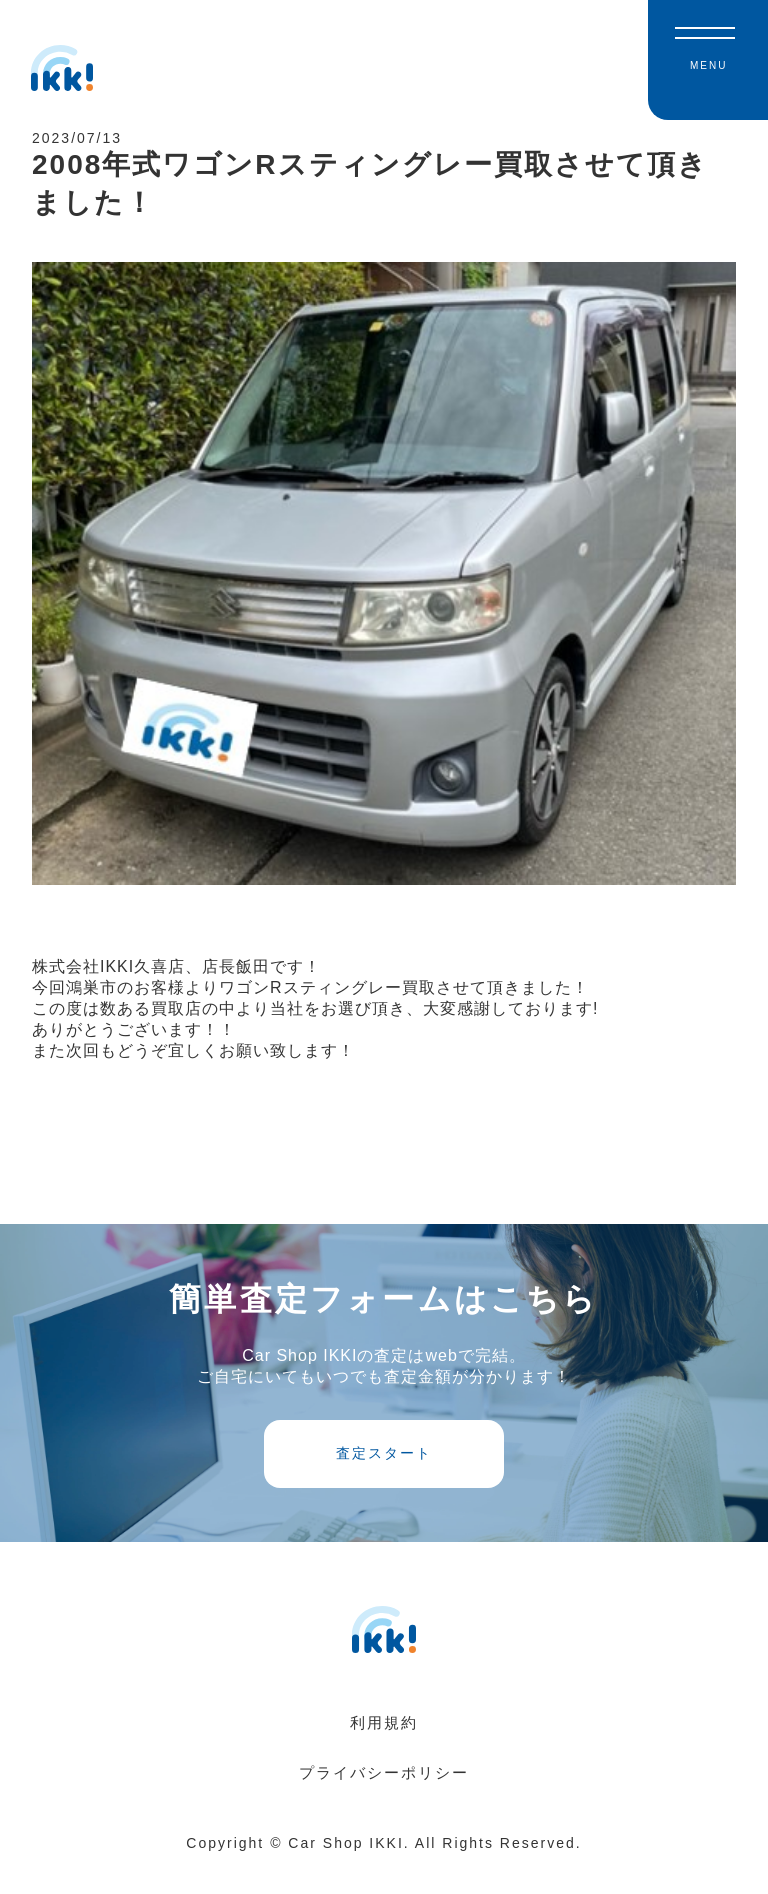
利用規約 (384, 1749)
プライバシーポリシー (384, 1799)
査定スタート (384, 1478)
